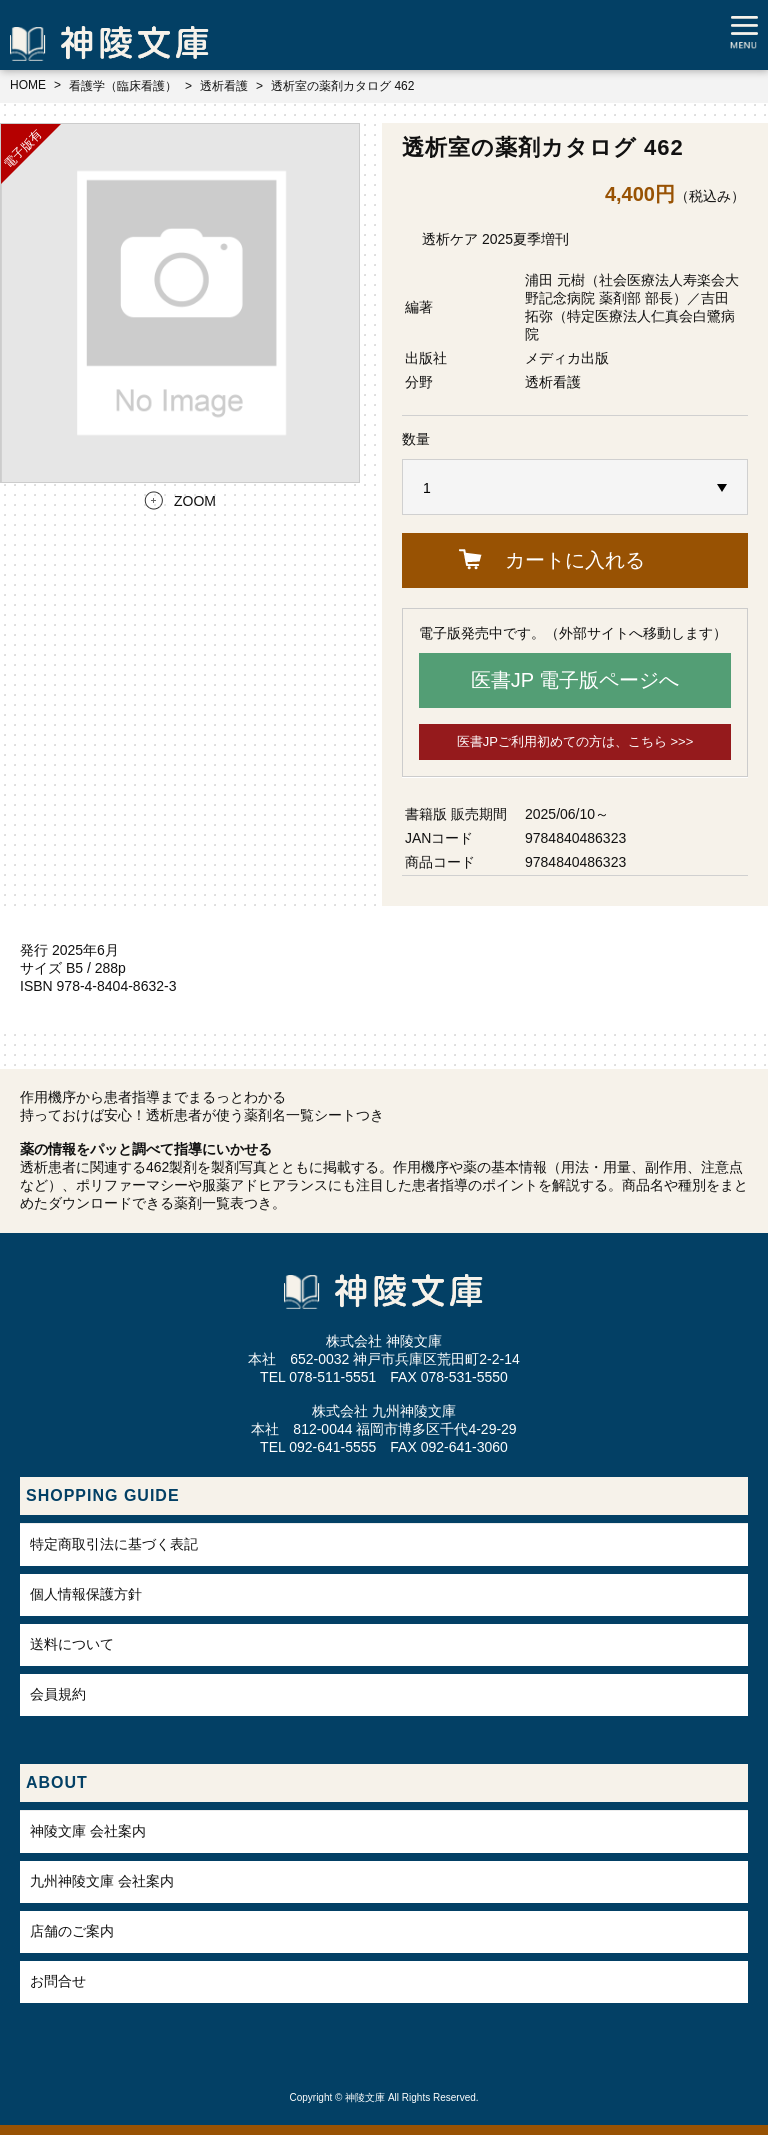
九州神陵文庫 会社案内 (102, 1881)
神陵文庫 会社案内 (88, 1831)
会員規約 (58, 1694)
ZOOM (195, 501)
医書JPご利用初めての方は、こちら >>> (575, 741)
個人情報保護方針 (86, 1594)
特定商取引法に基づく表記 (114, 1544)
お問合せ (58, 1981)
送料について (72, 1644)
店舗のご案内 (72, 1931)
